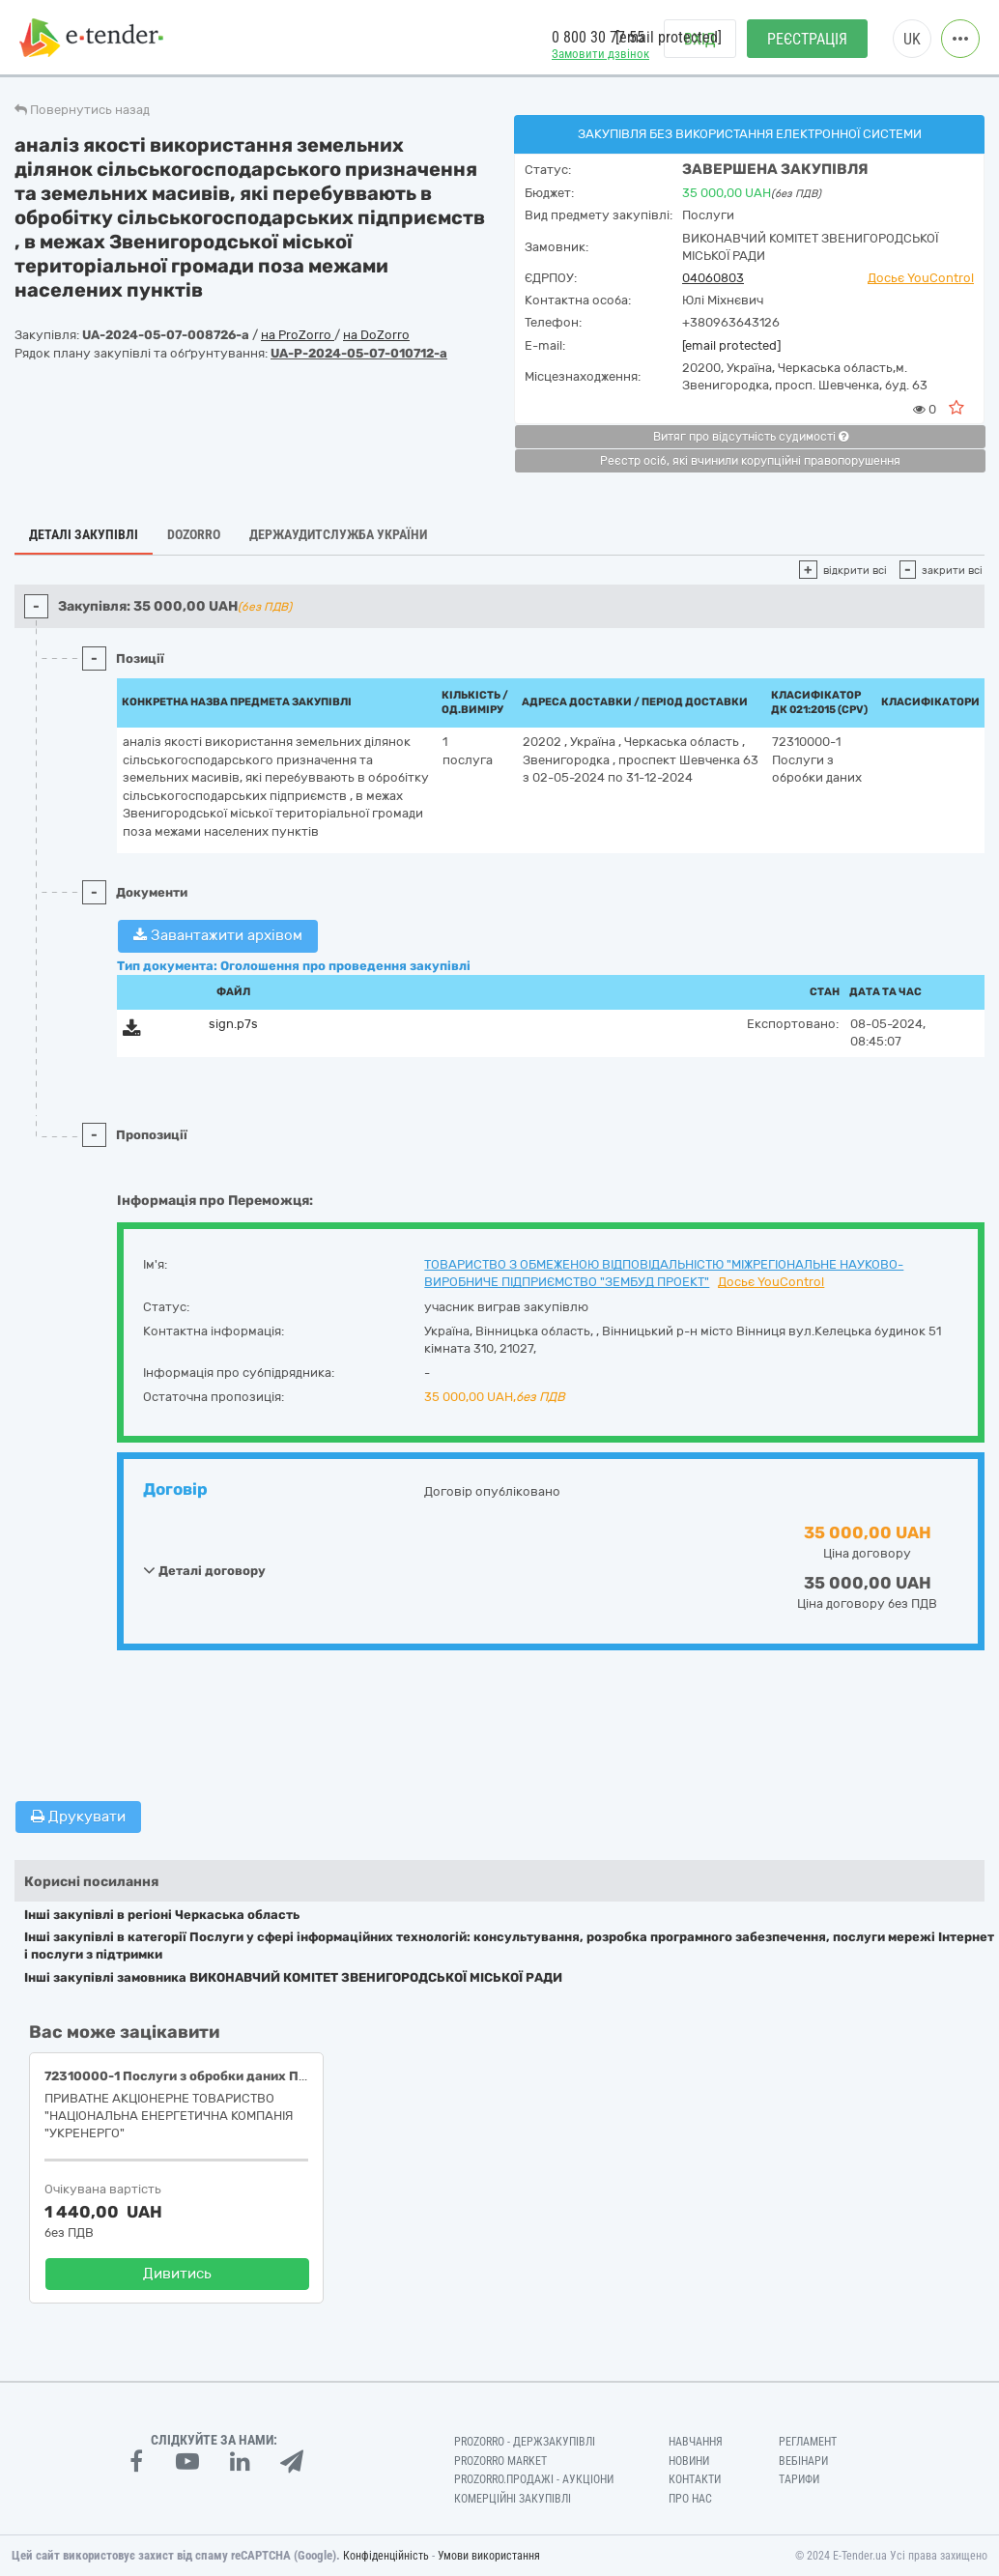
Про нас (690, 2498)
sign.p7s (233, 1023)
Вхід (700, 39)
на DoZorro (376, 335)
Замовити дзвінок (600, 53)
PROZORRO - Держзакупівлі (524, 2441)
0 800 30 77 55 (598, 37)
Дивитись (177, 2273)
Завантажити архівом (217, 935)
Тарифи (799, 2479)
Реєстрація (807, 39)
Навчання (696, 2441)
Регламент (808, 2441)
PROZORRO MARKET (500, 2461)
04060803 (713, 278)
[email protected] (731, 345)
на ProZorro (297, 335)
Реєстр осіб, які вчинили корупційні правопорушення (750, 461)
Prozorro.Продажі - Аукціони (534, 2479)
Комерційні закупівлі (512, 2498)
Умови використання (489, 2555)
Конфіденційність (386, 2555)
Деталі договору (204, 1570)
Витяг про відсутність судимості (750, 437)
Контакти (695, 2479)
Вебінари (803, 2461)
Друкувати (78, 1816)
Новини (689, 2461)
